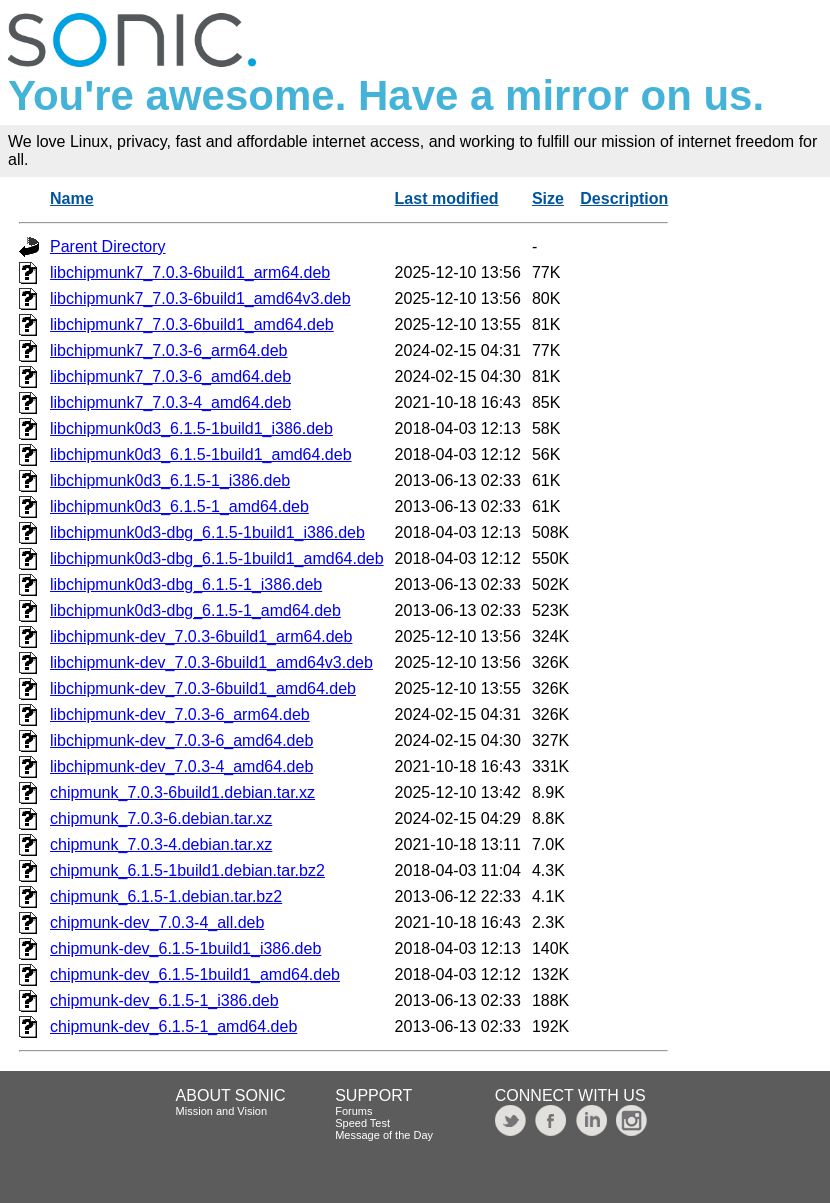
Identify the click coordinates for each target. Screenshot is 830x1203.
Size (548, 198)
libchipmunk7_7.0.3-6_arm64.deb (168, 350)
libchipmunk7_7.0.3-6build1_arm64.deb (190, 272)
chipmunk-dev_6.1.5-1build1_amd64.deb (195, 974)
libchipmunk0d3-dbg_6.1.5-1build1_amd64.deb (217, 558)
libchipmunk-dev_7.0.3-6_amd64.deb (181, 740)
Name (72, 198)
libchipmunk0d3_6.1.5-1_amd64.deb (179, 506)
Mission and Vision (222, 1111)
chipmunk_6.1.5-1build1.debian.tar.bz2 (187, 870)
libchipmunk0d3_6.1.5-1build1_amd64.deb (201, 454)
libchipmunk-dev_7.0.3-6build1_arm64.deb (201, 636)
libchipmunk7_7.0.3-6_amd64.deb (170, 376)
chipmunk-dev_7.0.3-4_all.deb (157, 922)
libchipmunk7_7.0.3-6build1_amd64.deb (192, 324)
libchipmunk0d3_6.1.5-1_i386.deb (170, 480)
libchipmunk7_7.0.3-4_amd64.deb (170, 402)
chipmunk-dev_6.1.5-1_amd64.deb (173, 1026)
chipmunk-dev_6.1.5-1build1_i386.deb (185, 948)
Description (624, 198)
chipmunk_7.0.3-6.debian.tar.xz (161, 818)
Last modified (447, 198)
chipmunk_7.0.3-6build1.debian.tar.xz (182, 792)
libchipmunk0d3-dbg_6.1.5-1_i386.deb (186, 584)
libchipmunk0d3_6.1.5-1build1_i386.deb (191, 428)
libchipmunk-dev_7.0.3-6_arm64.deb (180, 714)
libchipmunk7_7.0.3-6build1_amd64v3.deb (200, 298)
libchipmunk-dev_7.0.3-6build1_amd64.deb (203, 688)
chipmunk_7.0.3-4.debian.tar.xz (161, 844)
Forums (353, 1111)
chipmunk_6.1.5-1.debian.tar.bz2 (166, 896)
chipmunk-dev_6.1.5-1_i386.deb (164, 1000)
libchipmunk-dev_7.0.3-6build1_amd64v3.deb (211, 662)
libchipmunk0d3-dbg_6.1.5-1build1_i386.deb (207, 532)
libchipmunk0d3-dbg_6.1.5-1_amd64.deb (195, 610)
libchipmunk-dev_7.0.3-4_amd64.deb (181, 766)
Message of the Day (384, 1135)
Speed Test (362, 1123)
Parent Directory (108, 246)
